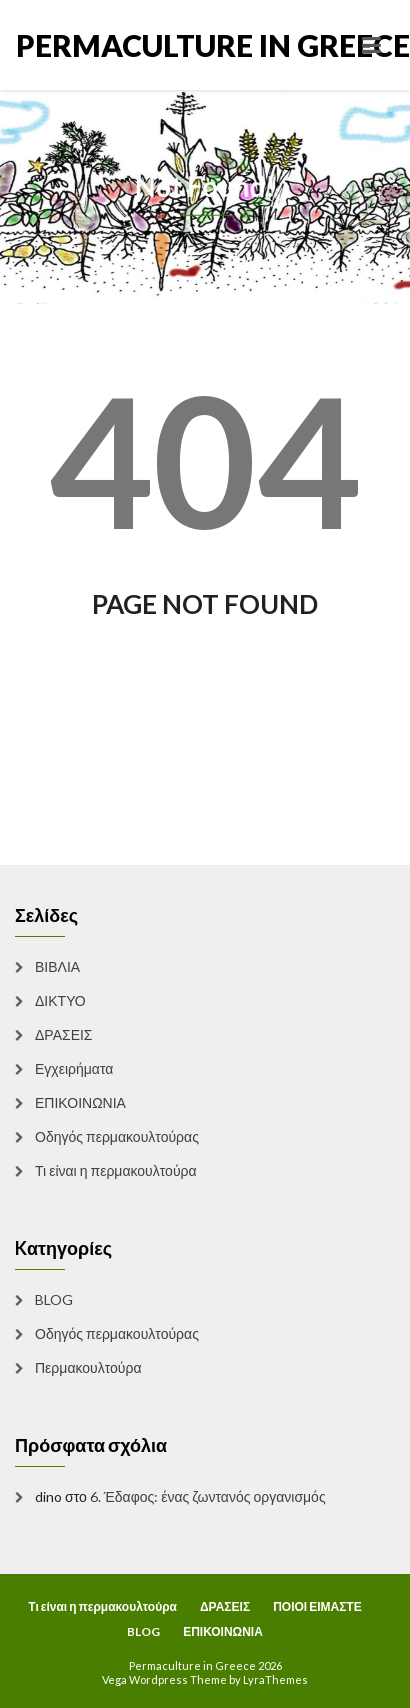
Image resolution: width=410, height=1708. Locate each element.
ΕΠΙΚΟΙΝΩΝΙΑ (80, 1102)
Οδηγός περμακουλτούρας (117, 1136)
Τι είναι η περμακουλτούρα (116, 1170)
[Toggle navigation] (371, 45)
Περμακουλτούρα (88, 1367)
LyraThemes (275, 1679)
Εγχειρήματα (74, 1068)
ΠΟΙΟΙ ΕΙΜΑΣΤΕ (317, 1606)
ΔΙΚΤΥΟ (60, 1000)
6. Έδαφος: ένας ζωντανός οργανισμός (208, 1496)
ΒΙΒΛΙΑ (57, 966)
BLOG (54, 1299)
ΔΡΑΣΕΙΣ (64, 1034)
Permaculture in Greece (110, 45)
